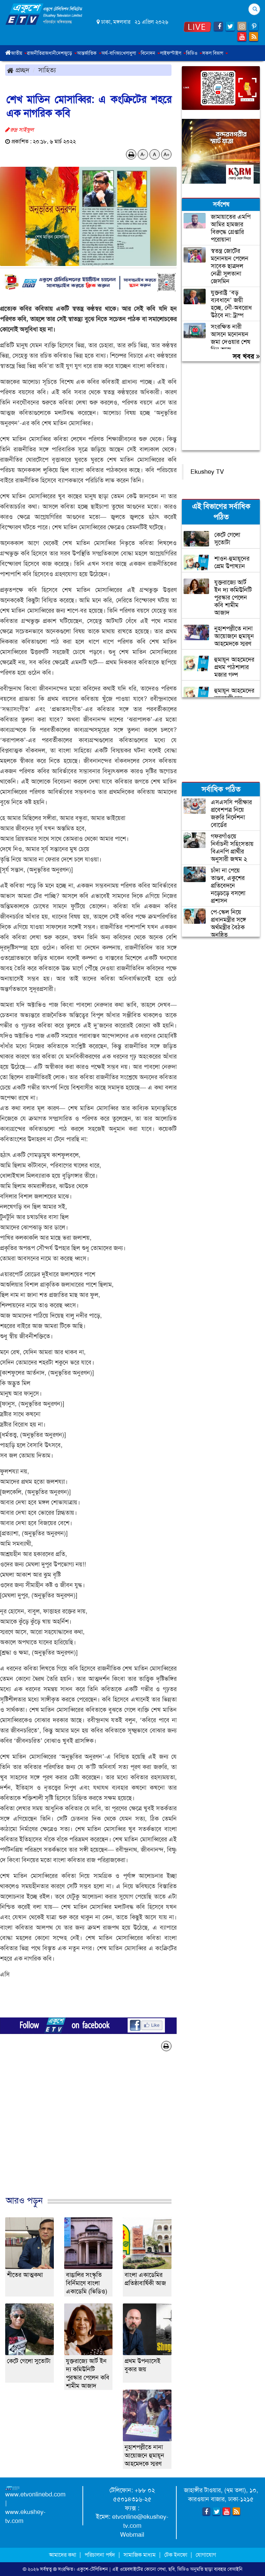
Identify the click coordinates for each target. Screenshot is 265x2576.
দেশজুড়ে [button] (66, 53)
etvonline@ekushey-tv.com (140, 2521)
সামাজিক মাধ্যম (140, 2554)
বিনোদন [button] (150, 53)
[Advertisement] (88, 2131)
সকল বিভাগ (215, 53)
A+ (166, 154)
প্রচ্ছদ (18, 69)
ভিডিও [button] (194, 53)
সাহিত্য (47, 69)
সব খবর (246, 356)
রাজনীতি (34, 53)
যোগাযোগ (206, 2554)
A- (142, 154)
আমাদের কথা (63, 2554)
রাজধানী (49, 53)
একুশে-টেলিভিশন (92, 2569)
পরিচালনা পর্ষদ (100, 2554)
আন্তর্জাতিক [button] (89, 53)
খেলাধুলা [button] (131, 53)
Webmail (132, 2535)
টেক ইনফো (176, 2554)
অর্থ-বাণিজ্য (111, 53)
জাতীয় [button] (19, 53)
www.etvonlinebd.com (35, 2494)
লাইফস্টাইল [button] (173, 53)
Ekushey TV (207, 472)
